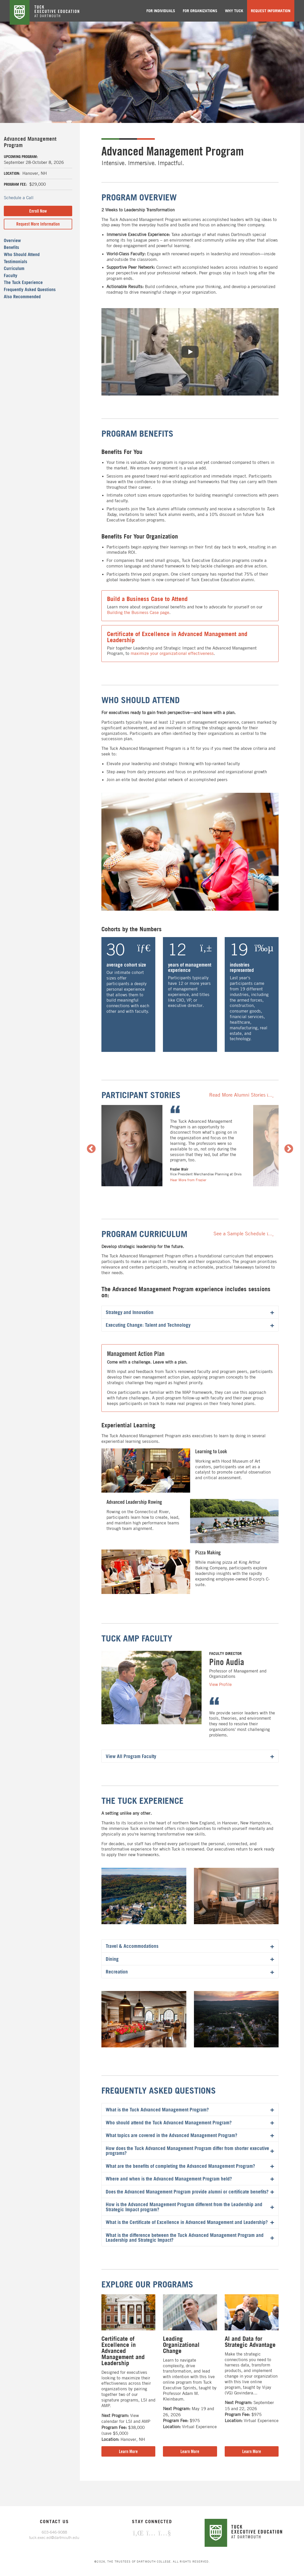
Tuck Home (19, 12)
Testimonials (15, 261)
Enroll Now (38, 211)
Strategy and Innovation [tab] (130, 1312)
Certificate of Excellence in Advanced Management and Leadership (177, 636)
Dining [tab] (112, 1959)
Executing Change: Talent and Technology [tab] (148, 1325)
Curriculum (14, 268)
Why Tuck (234, 10)
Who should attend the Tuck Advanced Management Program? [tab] (169, 2122)
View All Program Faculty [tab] (131, 1756)
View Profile (220, 1684)
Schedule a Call (19, 197)
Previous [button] (88, 1146)
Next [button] (286, 1146)
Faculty (10, 275)
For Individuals (160, 10)
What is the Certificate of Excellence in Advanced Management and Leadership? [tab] (187, 2222)
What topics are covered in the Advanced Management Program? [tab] (171, 2135)
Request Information (271, 10)
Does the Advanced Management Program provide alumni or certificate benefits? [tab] (187, 2191)
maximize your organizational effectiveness (172, 653)
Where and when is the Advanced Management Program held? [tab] (169, 2179)
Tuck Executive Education (60, 12)
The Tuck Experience (23, 282)
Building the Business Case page (138, 612)
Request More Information (38, 224)
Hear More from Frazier (188, 1180)
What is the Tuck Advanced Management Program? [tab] (157, 2109)
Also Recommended (22, 296)
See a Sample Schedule (243, 1233)
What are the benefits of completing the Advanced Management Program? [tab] (180, 2166)
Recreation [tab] (117, 1971)
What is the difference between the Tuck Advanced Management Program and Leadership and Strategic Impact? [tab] (185, 2237)
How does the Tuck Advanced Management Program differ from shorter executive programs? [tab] (187, 2150)
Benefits (11, 247)
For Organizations (200, 10)
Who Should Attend (22, 254)
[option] (177, 1145)
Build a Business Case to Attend (147, 598)
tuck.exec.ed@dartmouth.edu (54, 2537)
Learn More (128, 2451)
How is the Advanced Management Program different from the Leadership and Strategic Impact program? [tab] (184, 2206)
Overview (12, 240)
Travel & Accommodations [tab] (132, 1946)
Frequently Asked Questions (30, 289)
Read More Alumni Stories (241, 1094)
